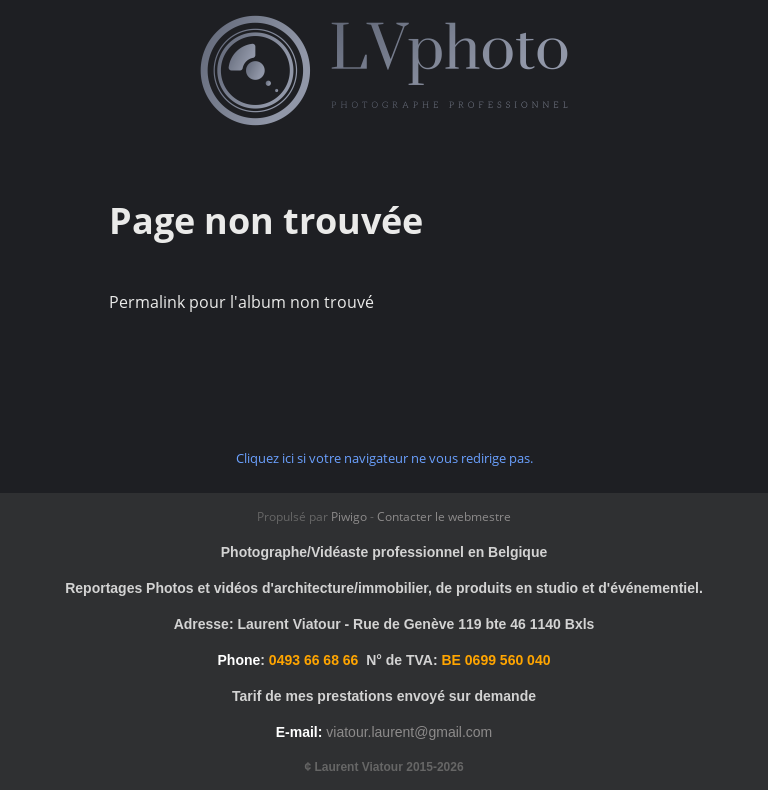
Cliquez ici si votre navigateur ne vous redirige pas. (384, 458)
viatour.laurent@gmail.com (409, 732)
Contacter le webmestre (444, 516)
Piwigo (349, 516)
